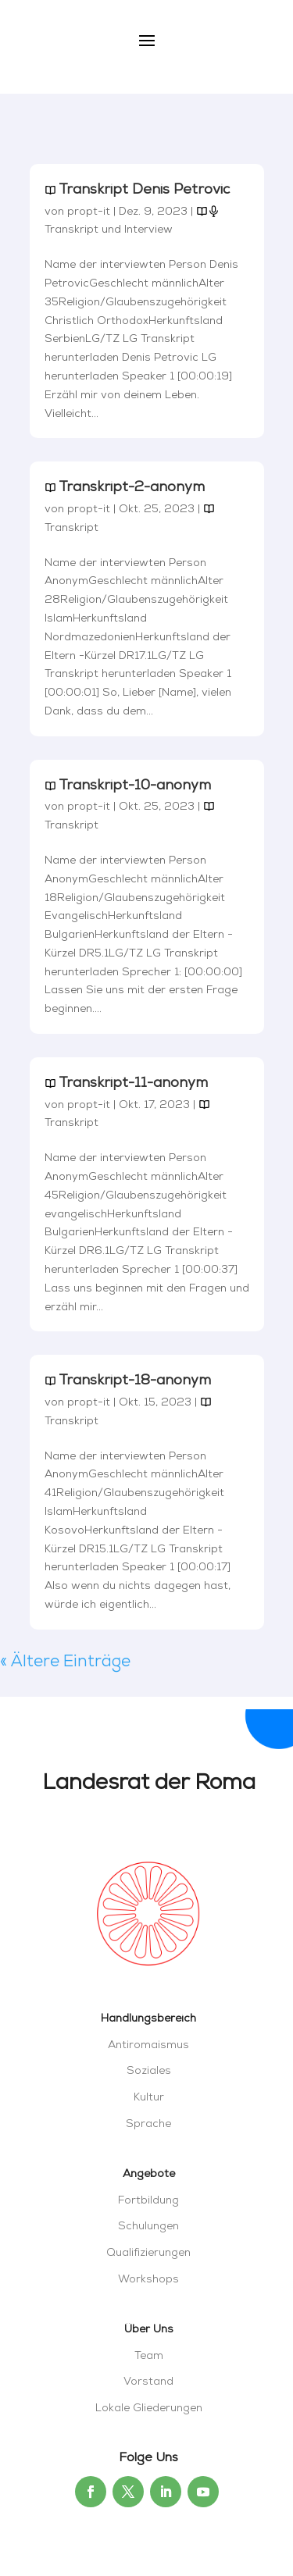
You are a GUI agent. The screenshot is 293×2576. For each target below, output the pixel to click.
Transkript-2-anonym (132, 487)
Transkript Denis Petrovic (144, 190)
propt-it (88, 212)
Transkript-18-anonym (135, 1381)
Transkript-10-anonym (135, 786)
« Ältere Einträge (65, 1662)
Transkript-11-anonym (133, 1083)
